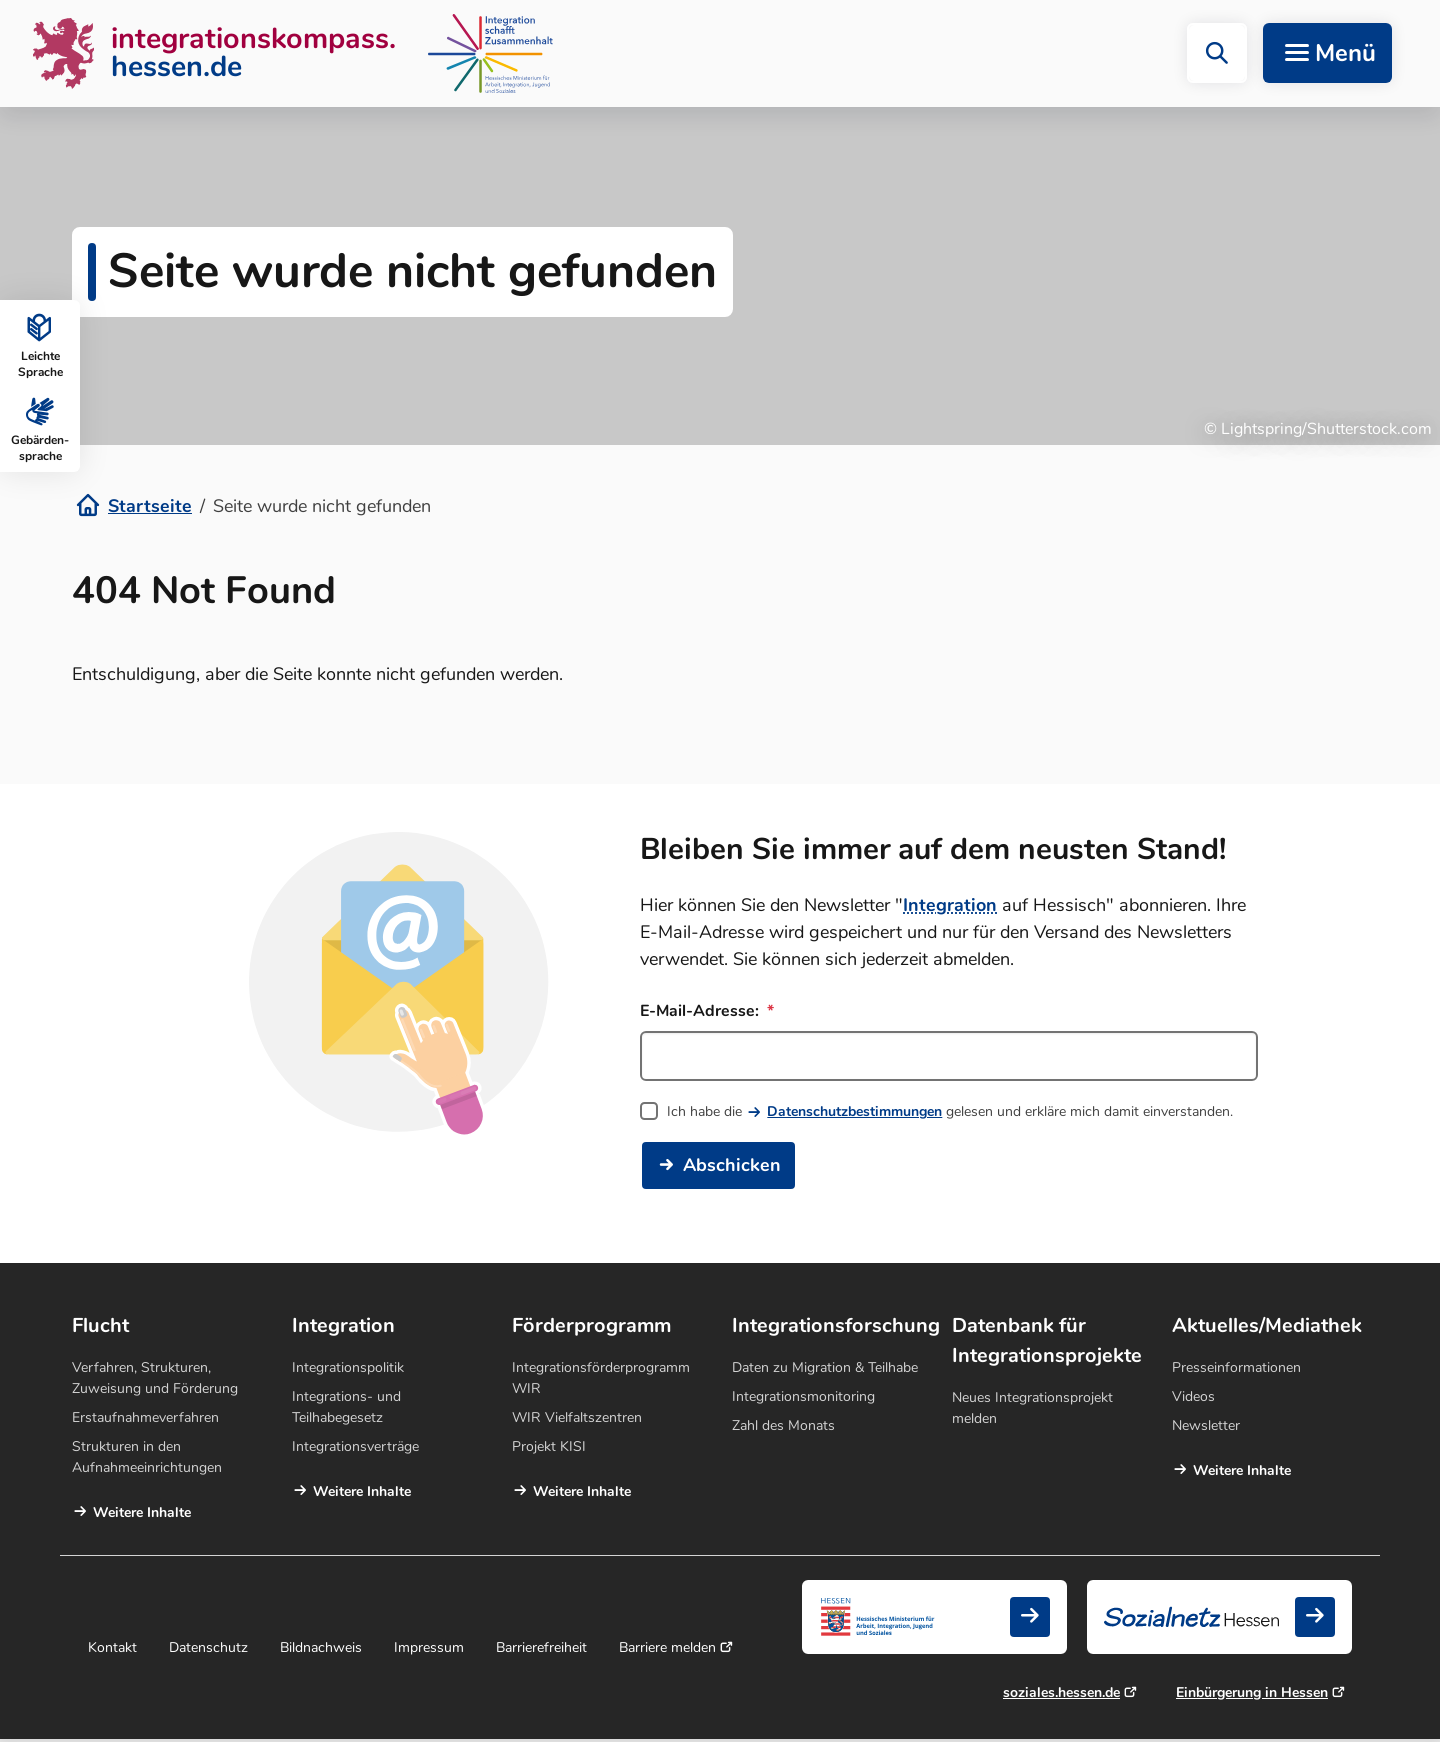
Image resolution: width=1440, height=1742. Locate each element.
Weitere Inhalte (142, 1515)
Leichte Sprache (40, 344)
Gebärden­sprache (40, 428)
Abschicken (732, 1168)
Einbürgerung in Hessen (1252, 1695)
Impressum (429, 1650)
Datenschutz (208, 1650)
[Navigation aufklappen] (1327, 55)
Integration (950, 908)
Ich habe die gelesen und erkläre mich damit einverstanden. (950, 1114)
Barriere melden (667, 1650)
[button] (1217, 55)
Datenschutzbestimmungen (854, 1114)
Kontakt (112, 1650)
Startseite (150, 509)
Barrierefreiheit (541, 1650)
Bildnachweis (321, 1650)
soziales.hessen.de (1061, 1695)
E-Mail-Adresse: (707, 1014)
